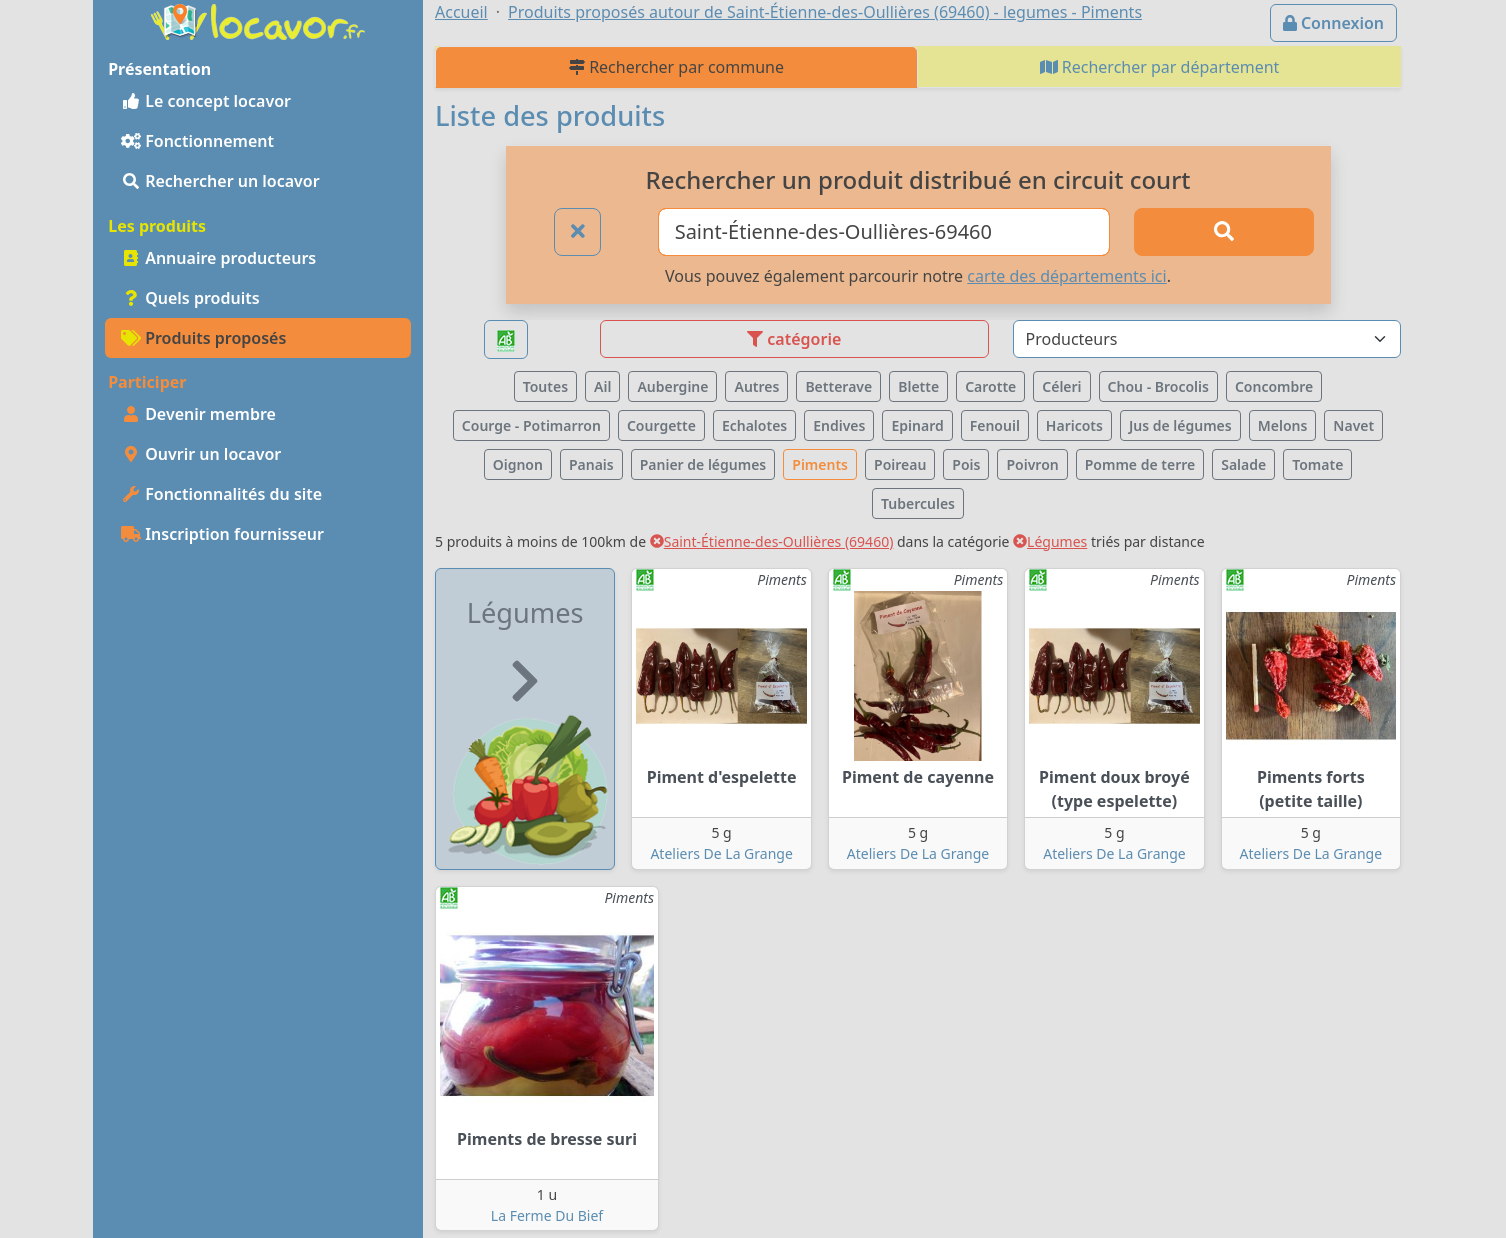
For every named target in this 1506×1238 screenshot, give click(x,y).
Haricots (1074, 425)
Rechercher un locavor (220, 181)
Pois (966, 464)
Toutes (545, 386)
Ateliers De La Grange (721, 853)
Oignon (518, 464)
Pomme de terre (1140, 464)
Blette (918, 386)
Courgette (661, 425)
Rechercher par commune (676, 67)
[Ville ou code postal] (884, 232)
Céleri (1061, 386)
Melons (1283, 425)
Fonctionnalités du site (221, 494)
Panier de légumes (703, 464)
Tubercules (918, 503)
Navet (1353, 425)
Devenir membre (198, 414)
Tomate (1317, 464)
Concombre (1274, 386)
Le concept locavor (206, 101)
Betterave (838, 386)
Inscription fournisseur (222, 534)
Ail (602, 386)
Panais (591, 464)
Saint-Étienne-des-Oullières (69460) (772, 541)
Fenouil (995, 425)
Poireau (900, 464)
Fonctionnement (197, 141)
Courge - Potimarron (531, 425)
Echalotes (754, 425)
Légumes (1050, 541)
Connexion (1333, 23)
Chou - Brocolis (1158, 386)
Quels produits (190, 298)
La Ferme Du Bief (547, 1215)
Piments (820, 464)
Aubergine (672, 386)
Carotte (990, 386)
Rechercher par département (1160, 67)
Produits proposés (203, 338)
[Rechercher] (1224, 232)
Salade (1243, 464)
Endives (839, 425)
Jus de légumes (1180, 425)
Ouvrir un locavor (201, 454)
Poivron (1032, 464)
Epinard (917, 425)
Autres (756, 386)
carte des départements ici (1066, 276)
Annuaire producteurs (218, 258)
